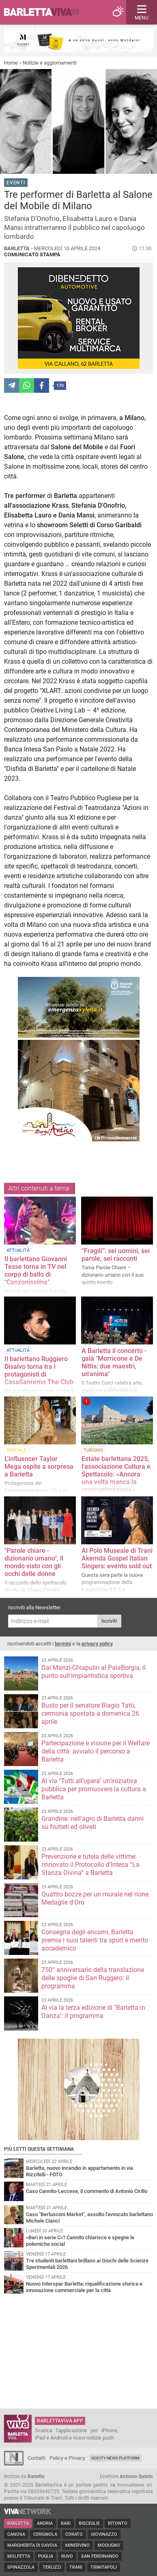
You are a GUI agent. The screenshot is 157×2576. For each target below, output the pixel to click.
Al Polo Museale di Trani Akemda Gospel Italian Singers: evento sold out (117, 1558)
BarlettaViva (45, 12)
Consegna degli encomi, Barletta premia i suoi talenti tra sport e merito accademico (94, 1940)
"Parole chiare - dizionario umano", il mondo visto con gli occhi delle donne (33, 1562)
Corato (74, 2534)
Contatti (36, 2458)
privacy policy (97, 1644)
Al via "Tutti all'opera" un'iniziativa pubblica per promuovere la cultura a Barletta (93, 1789)
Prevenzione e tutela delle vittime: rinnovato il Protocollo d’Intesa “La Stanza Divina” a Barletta (90, 1865)
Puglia (45, 2556)
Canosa (16, 2534)
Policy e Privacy (67, 2458)
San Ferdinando (99, 2556)
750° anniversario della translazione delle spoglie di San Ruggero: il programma (92, 1978)
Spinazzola (20, 2567)
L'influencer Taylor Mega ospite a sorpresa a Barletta (38, 1466)
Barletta (18, 2523)
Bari (66, 2523)
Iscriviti (109, 1621)
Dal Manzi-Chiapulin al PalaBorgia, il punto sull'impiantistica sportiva (93, 1672)
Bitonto (117, 2523)
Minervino (77, 2545)
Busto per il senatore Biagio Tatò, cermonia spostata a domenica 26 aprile (90, 1713)
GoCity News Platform (115, 2458)
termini (63, 1644)
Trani (75, 2567)
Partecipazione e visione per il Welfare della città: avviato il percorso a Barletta (95, 1751)
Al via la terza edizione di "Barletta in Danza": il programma (93, 2012)
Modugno (109, 2545)
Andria (45, 2523)
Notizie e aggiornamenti (50, 63)
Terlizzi (52, 2567)
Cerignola (45, 2534)
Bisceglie (89, 2523)
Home (11, 63)
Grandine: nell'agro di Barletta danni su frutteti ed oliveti (92, 1823)
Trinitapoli (103, 2567)
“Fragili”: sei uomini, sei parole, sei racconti (116, 1254)
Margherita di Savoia (32, 2545)
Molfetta (18, 2556)
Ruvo (67, 2556)
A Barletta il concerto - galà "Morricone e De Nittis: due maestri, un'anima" (114, 1362)
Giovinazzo (104, 2534)
